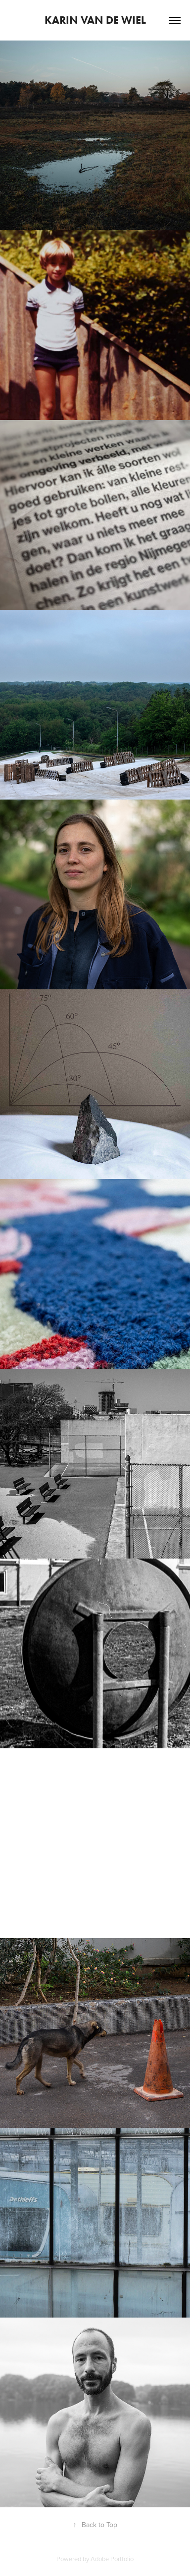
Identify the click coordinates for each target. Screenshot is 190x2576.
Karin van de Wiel (95, 20)
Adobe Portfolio (112, 2558)
